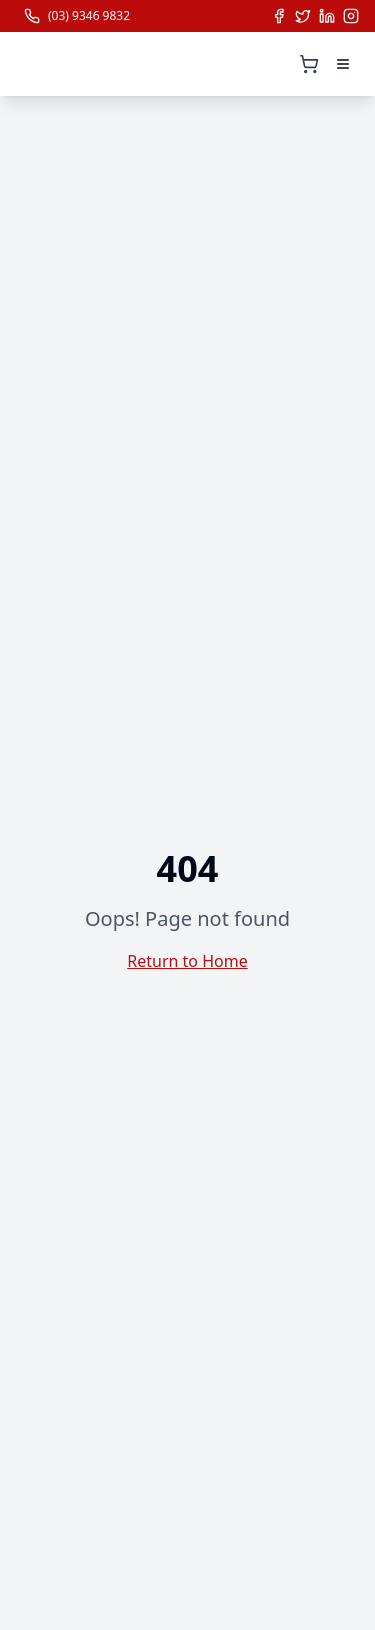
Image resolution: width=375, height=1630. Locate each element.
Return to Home (187, 961)
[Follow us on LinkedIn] (327, 16)
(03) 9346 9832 (89, 16)
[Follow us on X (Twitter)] (303, 16)
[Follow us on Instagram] (351, 16)
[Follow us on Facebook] (279, 16)
